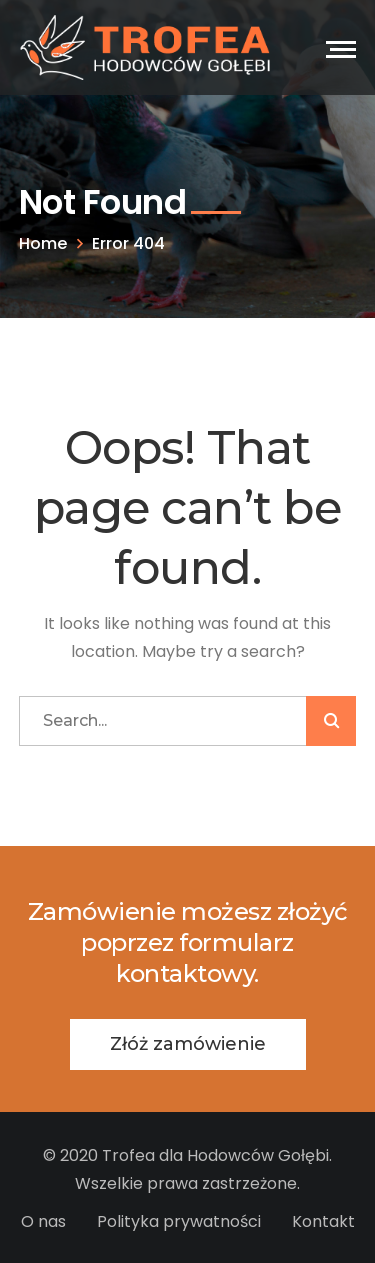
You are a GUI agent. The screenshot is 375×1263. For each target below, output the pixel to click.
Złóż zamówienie (188, 1044)
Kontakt (323, 1221)
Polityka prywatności (179, 1221)
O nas (43, 1221)
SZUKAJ (331, 721)
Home (43, 243)
